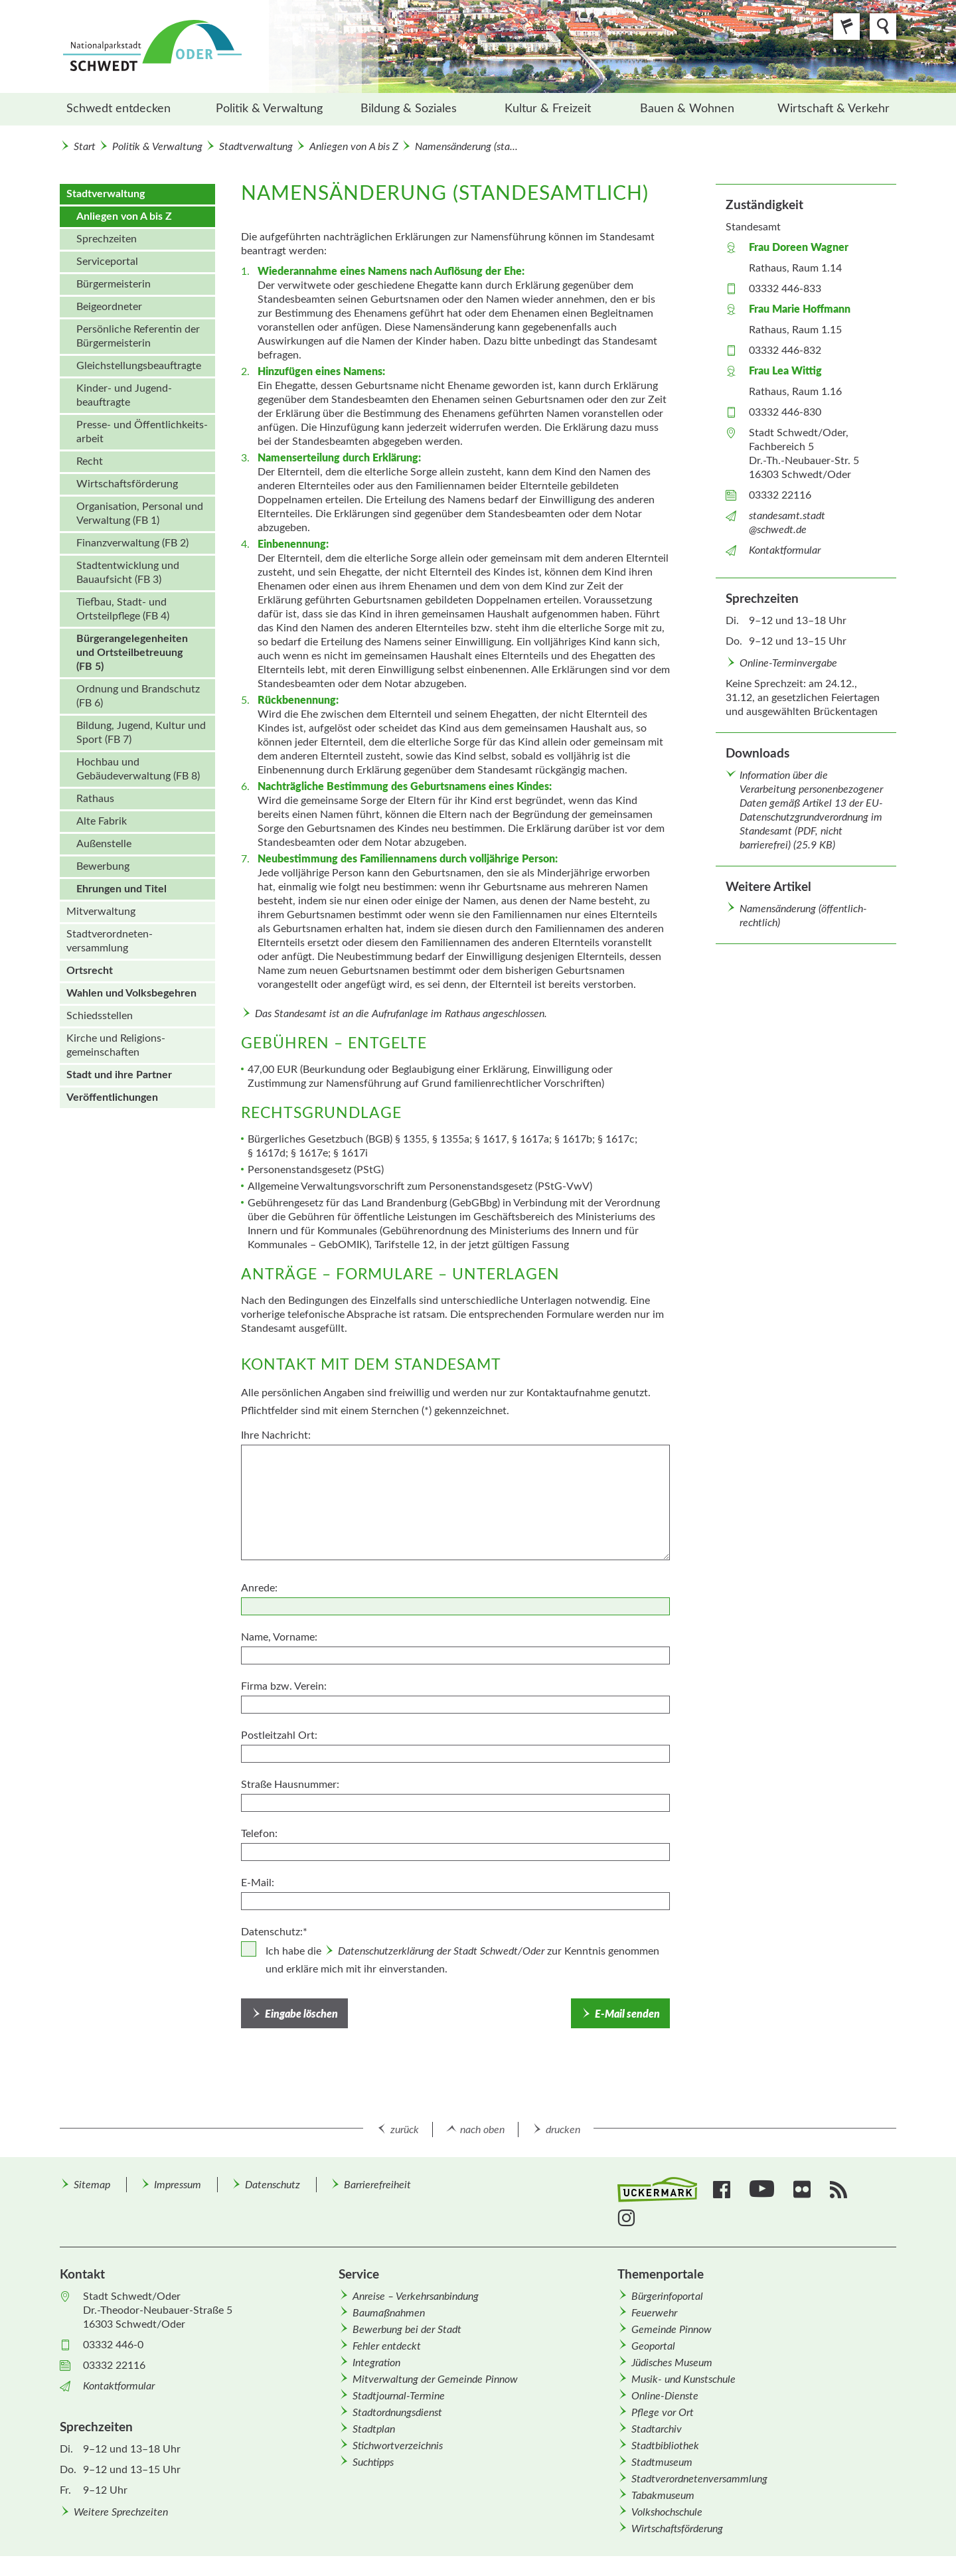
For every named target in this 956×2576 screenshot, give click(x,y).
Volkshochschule (666, 2512)
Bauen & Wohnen (687, 109)
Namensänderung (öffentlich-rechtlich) (803, 916)
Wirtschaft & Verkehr (833, 109)
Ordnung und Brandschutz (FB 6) (138, 696)
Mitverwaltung (100, 911)
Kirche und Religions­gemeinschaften (115, 1045)
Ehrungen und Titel (121, 889)
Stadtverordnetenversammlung (699, 2479)
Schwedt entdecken (118, 109)
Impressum (177, 2185)
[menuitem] (129, 109)
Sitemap (92, 2185)
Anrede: (259, 1588)
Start (85, 146)
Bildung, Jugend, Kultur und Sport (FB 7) (141, 732)
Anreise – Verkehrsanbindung (416, 2296)
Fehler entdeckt (387, 2346)
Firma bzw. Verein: (284, 1686)
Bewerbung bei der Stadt (407, 2329)
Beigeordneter (109, 306)
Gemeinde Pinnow (671, 2329)
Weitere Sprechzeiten (121, 2512)
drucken (563, 2130)
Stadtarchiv (656, 2429)
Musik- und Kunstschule (683, 2379)
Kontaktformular (785, 550)
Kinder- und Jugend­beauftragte (124, 395)
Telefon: (259, 1833)
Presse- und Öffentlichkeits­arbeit (142, 432)
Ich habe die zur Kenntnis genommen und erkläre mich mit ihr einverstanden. (462, 1960)
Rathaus (95, 798)
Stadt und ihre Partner (119, 1075)
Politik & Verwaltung (269, 109)
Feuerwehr (654, 2313)
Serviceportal (107, 261)
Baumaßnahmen (389, 2313)
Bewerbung (102, 866)
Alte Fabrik (101, 821)
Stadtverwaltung (256, 146)
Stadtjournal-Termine (399, 2396)
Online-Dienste (664, 2396)
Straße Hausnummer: (290, 1784)
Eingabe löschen (301, 2014)
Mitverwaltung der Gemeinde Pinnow (435, 2379)
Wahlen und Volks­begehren (131, 993)
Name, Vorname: (279, 1637)
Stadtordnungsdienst (397, 2412)
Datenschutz (272, 2185)
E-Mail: (257, 1883)
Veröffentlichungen (112, 1097)
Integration (376, 2363)
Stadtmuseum (661, 2462)
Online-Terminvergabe (788, 663)
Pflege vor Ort (662, 2412)
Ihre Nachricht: (276, 1435)
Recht (89, 461)
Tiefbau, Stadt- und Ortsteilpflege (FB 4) (122, 609)
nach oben (482, 2130)
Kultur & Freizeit (548, 109)
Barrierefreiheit (377, 2185)
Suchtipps (373, 2462)
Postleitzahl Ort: (279, 1735)
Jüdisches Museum (671, 2363)
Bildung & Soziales (408, 109)
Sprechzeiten (106, 239)
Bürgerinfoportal (667, 2296)
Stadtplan (374, 2429)
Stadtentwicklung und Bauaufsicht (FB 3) (127, 572)
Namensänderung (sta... (466, 146)
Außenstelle (103, 844)
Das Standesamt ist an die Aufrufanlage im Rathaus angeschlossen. (401, 1013)
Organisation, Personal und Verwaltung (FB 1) (139, 513)
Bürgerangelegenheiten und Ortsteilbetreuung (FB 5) (132, 652)
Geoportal (653, 2346)
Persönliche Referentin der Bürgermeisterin (138, 336)
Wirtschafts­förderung (127, 484)
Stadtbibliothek (665, 2446)
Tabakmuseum (662, 2495)
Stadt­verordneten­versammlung (109, 941)
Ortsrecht (89, 970)
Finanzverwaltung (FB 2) (132, 543)
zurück (404, 2130)
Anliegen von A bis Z (353, 146)
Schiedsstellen (99, 1015)
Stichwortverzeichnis (398, 2446)
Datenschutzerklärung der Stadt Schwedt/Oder (441, 1951)
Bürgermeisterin (113, 284)
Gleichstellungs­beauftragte (138, 366)
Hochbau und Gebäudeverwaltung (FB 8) (138, 769)
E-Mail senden (627, 2014)
